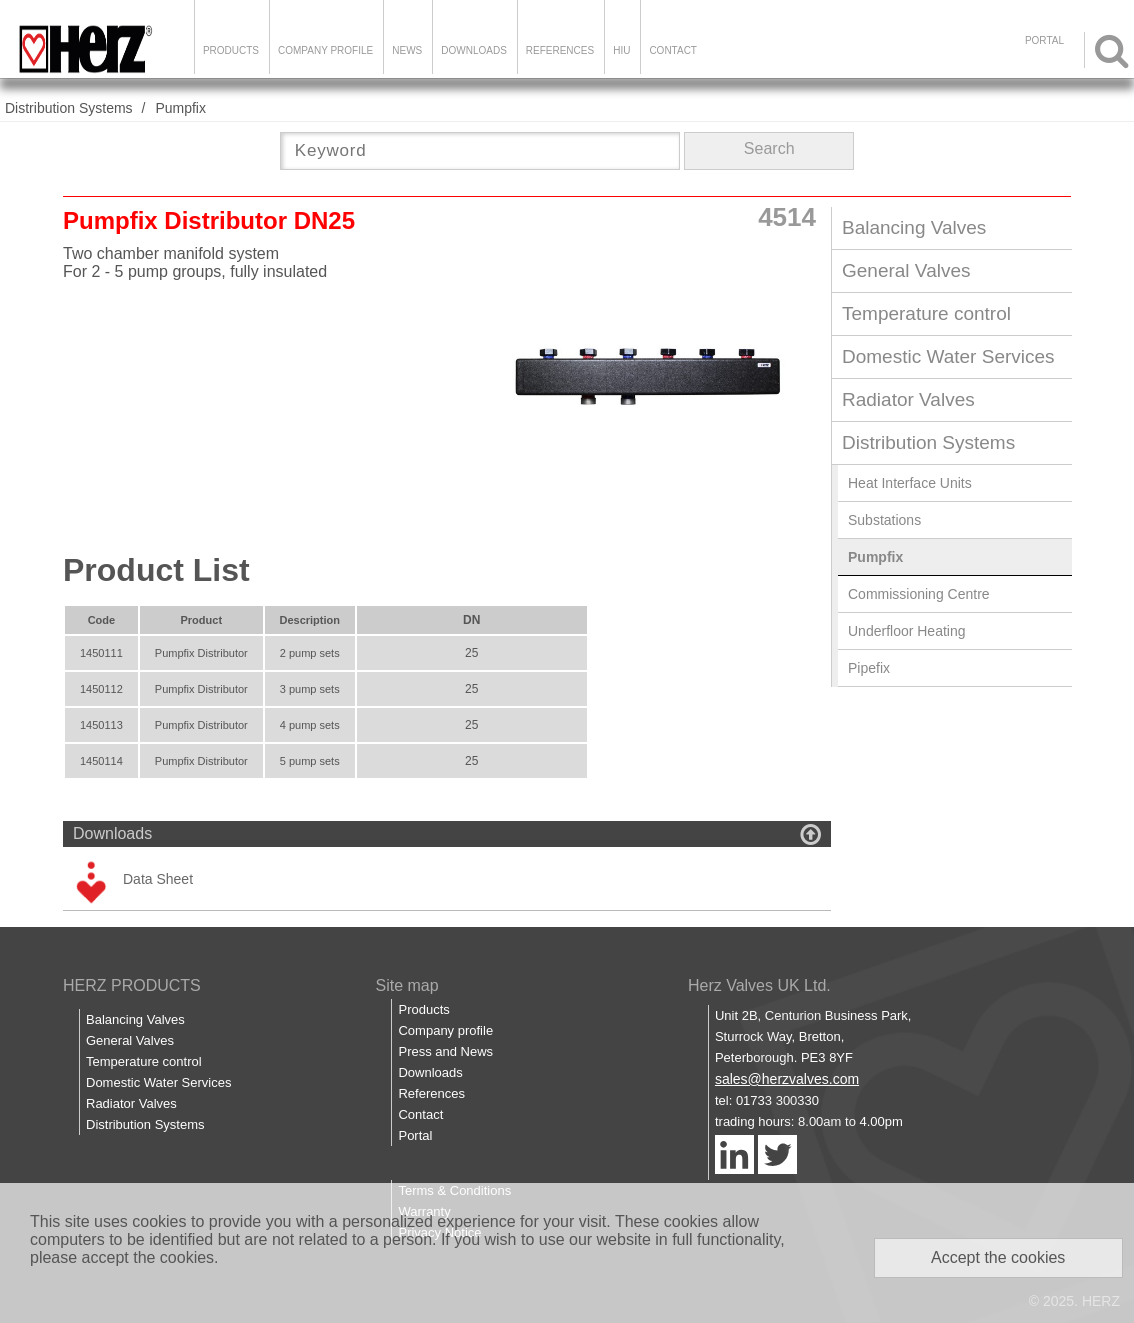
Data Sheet (158, 879)
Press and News (445, 1051)
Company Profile (325, 50)
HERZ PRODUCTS (132, 985)
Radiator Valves (908, 399)
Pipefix (869, 668)
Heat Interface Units (910, 483)
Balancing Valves (914, 227)
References (560, 50)
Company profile (445, 1030)
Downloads (474, 50)
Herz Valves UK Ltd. (759, 985)
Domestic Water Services (948, 356)
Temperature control (926, 313)
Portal (415, 1135)
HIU (621, 50)
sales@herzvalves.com (787, 1079)
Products (231, 50)
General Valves (906, 270)
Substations (884, 520)
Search (769, 148)
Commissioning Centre (919, 594)
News (407, 50)
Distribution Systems (69, 108)
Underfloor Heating (907, 631)
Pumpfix (180, 108)
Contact (673, 50)
